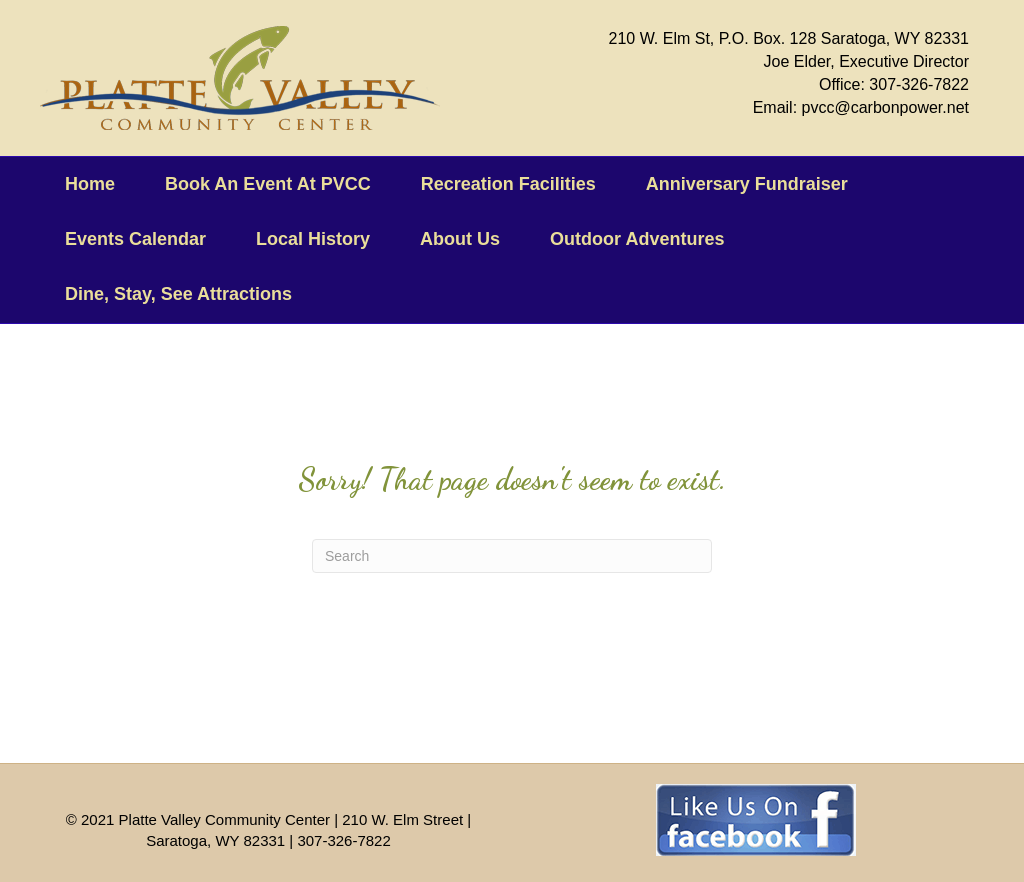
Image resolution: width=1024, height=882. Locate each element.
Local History (313, 239)
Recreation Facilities (508, 184)
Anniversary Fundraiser (747, 184)
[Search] (512, 556)
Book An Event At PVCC (268, 184)
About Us (460, 239)
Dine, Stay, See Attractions (178, 294)
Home (90, 184)
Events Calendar (135, 239)
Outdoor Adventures (637, 239)
